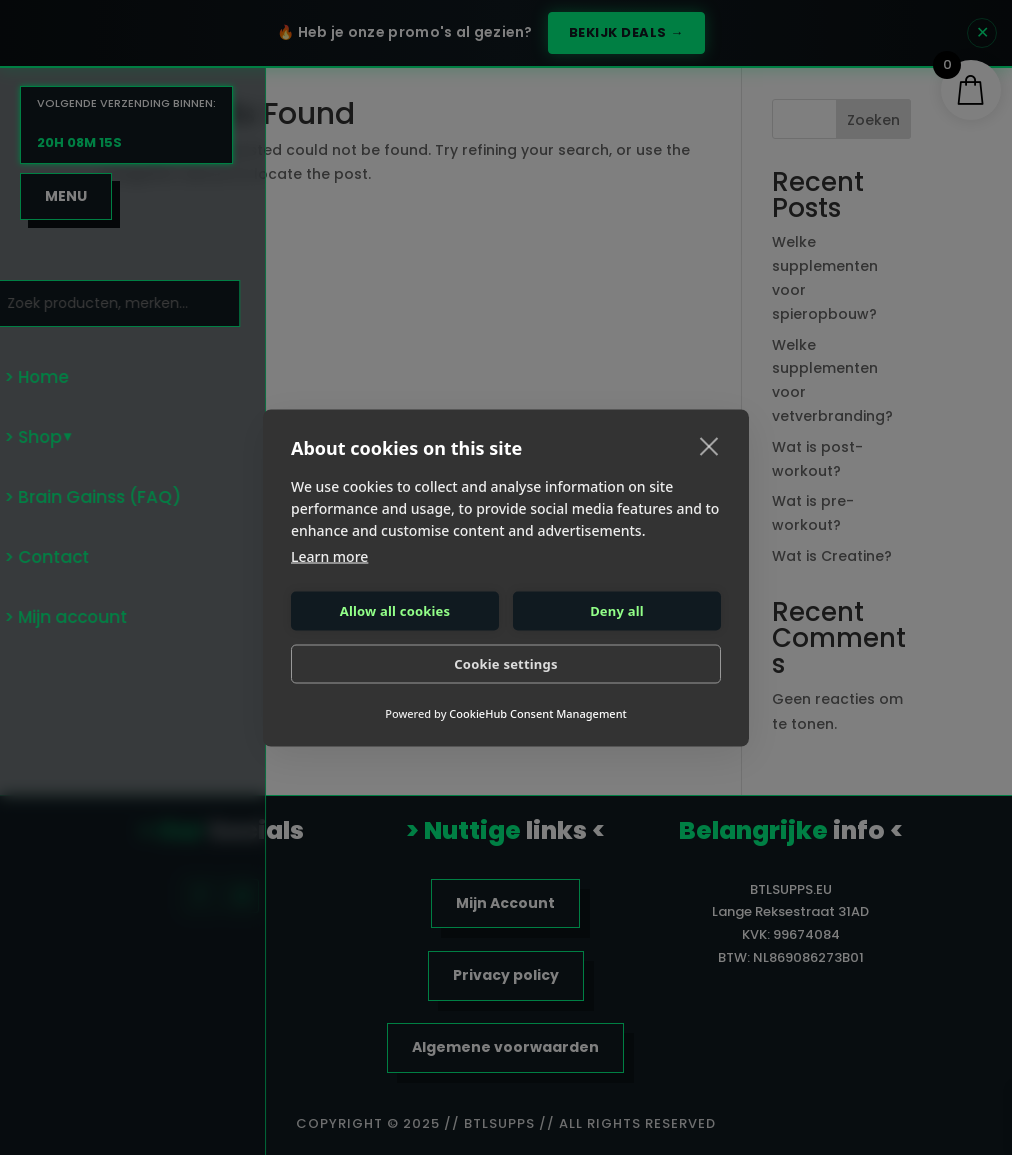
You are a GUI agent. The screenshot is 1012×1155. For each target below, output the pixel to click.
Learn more (329, 555)
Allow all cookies (395, 611)
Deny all (617, 611)
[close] (709, 445)
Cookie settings (505, 664)
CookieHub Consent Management (537, 712)
